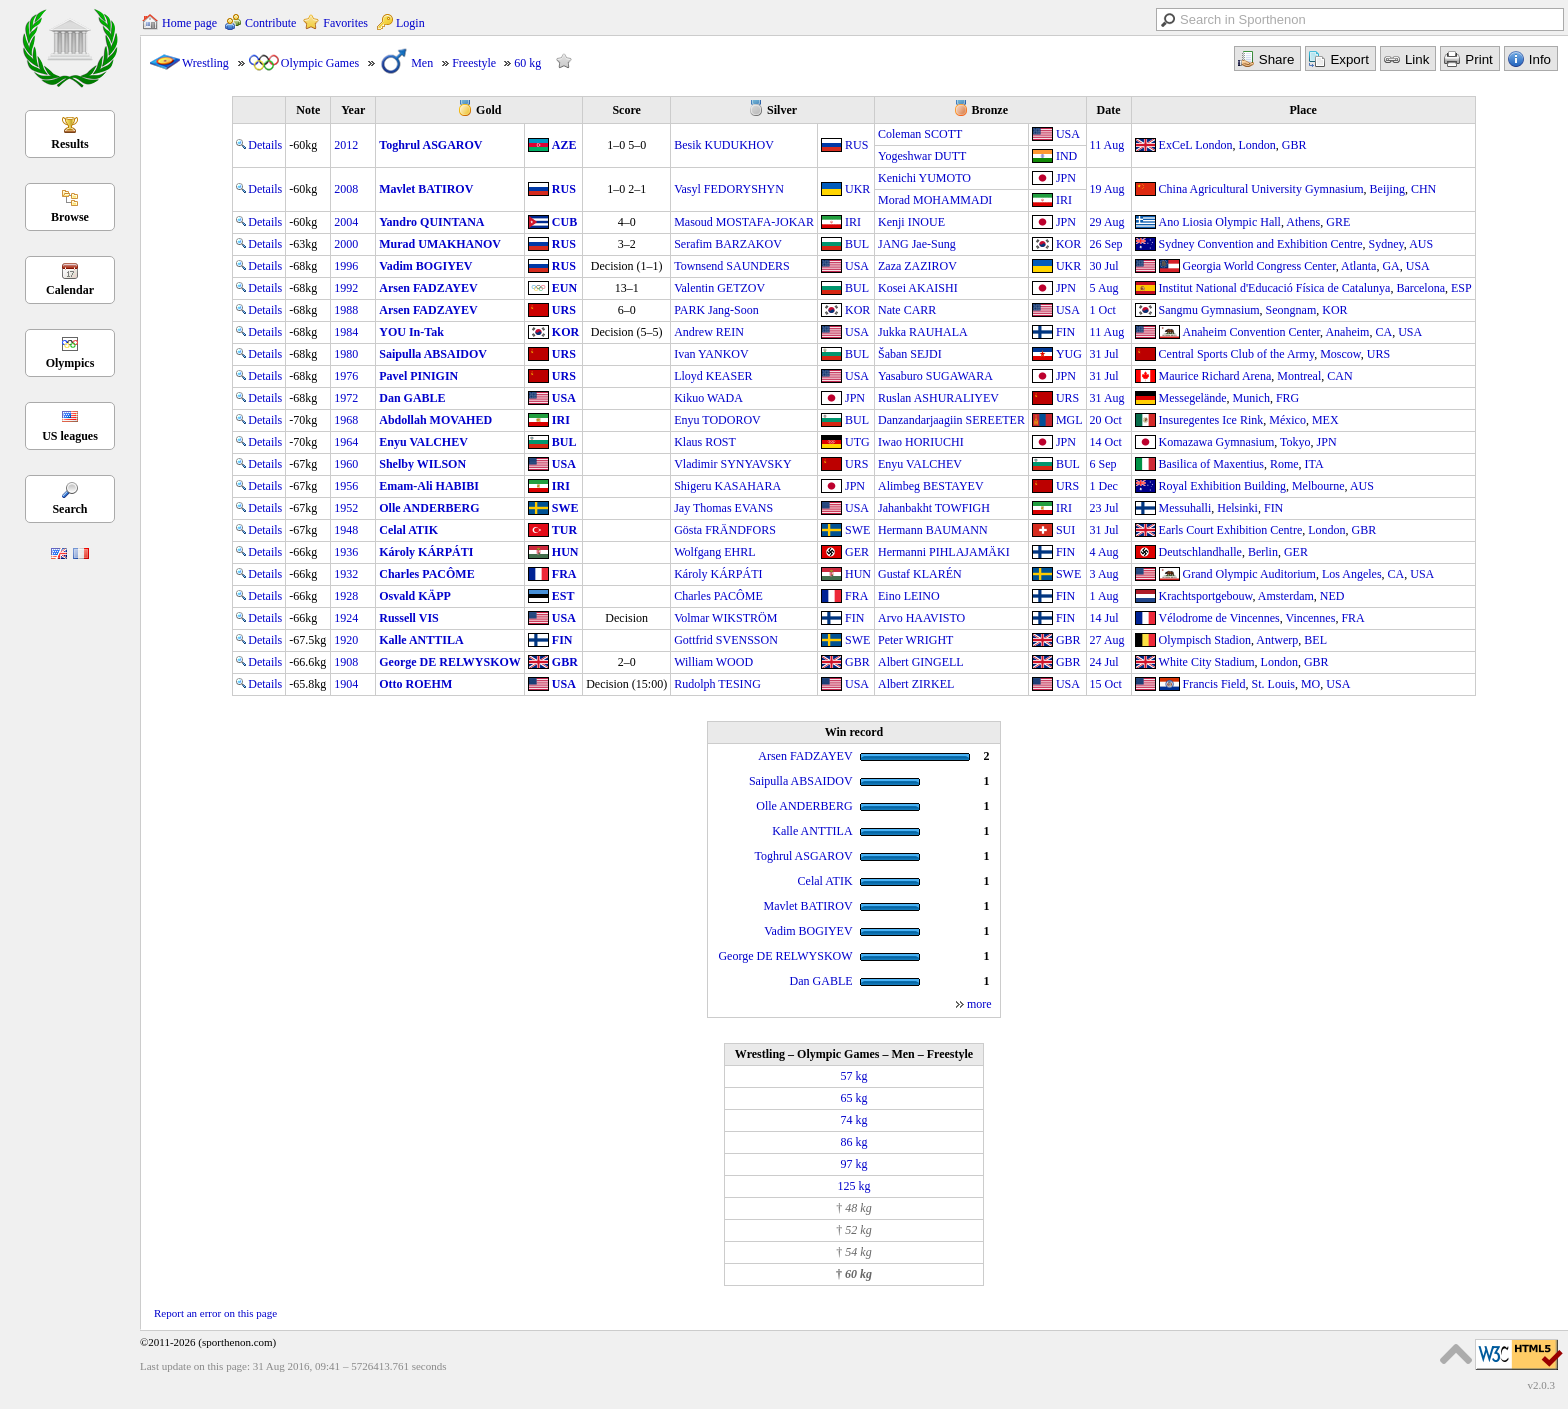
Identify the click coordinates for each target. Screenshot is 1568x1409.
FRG (1287, 398)
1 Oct (1103, 310)
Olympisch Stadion (1205, 640)
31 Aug (1107, 398)
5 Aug (1104, 288)
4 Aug (1104, 552)
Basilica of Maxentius (1211, 464)
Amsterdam (1286, 596)
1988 (346, 310)
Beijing (1387, 189)
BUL (857, 244)
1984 (346, 332)
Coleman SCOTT (920, 134)
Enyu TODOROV (717, 420)
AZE (564, 145)
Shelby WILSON (422, 464)
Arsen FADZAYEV (428, 288)
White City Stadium (1207, 662)
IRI (1064, 200)
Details (259, 145)
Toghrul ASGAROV (430, 145)
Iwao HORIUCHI (921, 442)
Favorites (345, 23)
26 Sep (1106, 244)
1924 (346, 618)
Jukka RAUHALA (923, 332)
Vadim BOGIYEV (425, 266)
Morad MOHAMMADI (935, 200)
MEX (1325, 420)
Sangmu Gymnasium (1209, 310)
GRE (1338, 222)
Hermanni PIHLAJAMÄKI (944, 552)
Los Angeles (1352, 574)
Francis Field (1214, 684)
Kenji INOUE (911, 222)
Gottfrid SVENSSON (726, 640)
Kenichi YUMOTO (924, 178)
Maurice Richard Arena (1215, 376)
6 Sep (1103, 464)
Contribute (270, 23)
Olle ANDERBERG (429, 508)
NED (1332, 596)
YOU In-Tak (411, 332)
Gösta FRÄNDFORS (725, 530)
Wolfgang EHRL (714, 552)
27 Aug (1107, 640)
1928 (346, 596)
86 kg (853, 1142)
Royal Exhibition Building (1222, 486)
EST (563, 596)
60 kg (527, 63)
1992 (346, 288)
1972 (346, 398)
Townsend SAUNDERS (732, 266)
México (1287, 420)
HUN (565, 552)
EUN (564, 288)
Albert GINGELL (921, 662)
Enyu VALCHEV (423, 442)
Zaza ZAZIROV (917, 266)
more (979, 1004)
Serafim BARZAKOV (728, 244)
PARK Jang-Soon (716, 310)
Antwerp (1277, 640)
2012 (346, 145)
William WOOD (713, 662)
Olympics (70, 363)
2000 (346, 244)
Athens (1303, 222)
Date (1109, 110)
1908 (346, 662)
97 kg (853, 1164)
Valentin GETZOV (719, 288)
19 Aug (1107, 189)
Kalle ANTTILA (421, 640)
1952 (346, 508)
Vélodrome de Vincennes (1219, 618)
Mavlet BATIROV (426, 189)
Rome (1284, 464)
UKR (857, 189)
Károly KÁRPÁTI (426, 552)
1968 (346, 420)
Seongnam (1291, 310)
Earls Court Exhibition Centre (1231, 530)
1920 (346, 640)
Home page (189, 23)
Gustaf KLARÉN (920, 574)
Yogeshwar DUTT (922, 156)
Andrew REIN (709, 332)
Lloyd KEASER (713, 376)
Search (69, 509)
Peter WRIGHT (915, 640)
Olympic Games (320, 63)
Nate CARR (907, 310)
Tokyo (1295, 442)
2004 (346, 222)
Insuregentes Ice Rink (1211, 420)
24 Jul (1104, 662)
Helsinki (1237, 508)
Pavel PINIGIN (418, 376)
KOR (1068, 244)
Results (69, 144)
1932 (346, 574)
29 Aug (1107, 222)
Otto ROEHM (415, 684)
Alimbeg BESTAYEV (931, 486)
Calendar (70, 290)
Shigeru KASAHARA (727, 486)
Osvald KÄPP (415, 596)
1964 (346, 442)
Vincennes (1310, 618)
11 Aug (1107, 145)
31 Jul (1104, 354)
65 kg (853, 1098)
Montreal (1299, 376)
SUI (1065, 530)
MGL (1069, 420)
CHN (1423, 189)
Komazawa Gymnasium (1217, 442)
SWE (565, 508)
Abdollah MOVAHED (435, 420)
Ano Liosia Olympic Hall (1220, 222)
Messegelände (1193, 398)
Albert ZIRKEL (916, 684)
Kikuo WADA (708, 398)
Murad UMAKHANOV (440, 244)
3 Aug (1104, 574)
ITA (1314, 464)
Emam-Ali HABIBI (429, 486)
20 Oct (1106, 420)
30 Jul (1104, 266)
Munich (1251, 398)
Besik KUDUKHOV (724, 145)
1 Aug (1104, 596)
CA (1383, 332)
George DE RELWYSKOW (450, 662)
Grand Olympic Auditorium (1249, 574)
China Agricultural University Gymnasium (1261, 189)
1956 (346, 486)
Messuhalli (1185, 508)
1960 (346, 464)
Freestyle (474, 63)
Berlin (1263, 552)
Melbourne (1318, 486)
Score (626, 110)
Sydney (1386, 244)
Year (353, 110)
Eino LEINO (909, 596)
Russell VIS (408, 618)
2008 (346, 189)
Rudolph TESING (717, 684)
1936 (346, 552)
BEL (1315, 640)
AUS (1421, 244)
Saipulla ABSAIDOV (433, 354)
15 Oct (1106, 684)
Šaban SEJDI (910, 354)
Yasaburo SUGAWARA (935, 376)
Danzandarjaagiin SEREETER (951, 420)
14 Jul (1104, 618)
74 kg (853, 1120)
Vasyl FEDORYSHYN (729, 189)
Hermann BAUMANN (933, 530)
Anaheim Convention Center (1252, 332)
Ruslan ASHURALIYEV (938, 398)
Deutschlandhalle (1200, 552)
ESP (1461, 288)
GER (857, 552)
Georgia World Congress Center (1259, 266)
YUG (1069, 354)
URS (564, 310)
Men (422, 63)
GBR (1294, 145)
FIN (1065, 332)
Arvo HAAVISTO (921, 618)
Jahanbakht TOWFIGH (934, 508)
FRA (564, 574)
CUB (564, 222)
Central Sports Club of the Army (1237, 354)
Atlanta (1358, 266)
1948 (346, 530)
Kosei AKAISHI (918, 288)
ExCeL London (1196, 145)
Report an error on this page (215, 1313)
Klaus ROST (705, 442)
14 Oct (1106, 442)
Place (1303, 110)
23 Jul (1104, 508)
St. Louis (1273, 684)
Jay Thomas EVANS (723, 508)
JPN (1066, 178)
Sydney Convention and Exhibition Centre (1261, 244)
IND (1066, 156)
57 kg (853, 1076)
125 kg (853, 1186)
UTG (857, 442)
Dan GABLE (412, 398)
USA (1068, 134)
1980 (346, 354)
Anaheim (1347, 332)
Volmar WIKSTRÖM (725, 618)
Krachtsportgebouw (1206, 596)
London (1256, 145)
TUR (564, 530)
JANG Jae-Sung (917, 244)
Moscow (1340, 354)
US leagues (70, 436)
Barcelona (1420, 288)
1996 (346, 266)
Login (410, 23)
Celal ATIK (408, 530)
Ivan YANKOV (711, 354)
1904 (346, 684)
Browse (70, 217)
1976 (346, 376)
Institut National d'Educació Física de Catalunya (1275, 288)
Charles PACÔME (426, 574)
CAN (1339, 376)
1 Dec (1104, 486)
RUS (856, 145)
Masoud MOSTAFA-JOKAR (744, 222)
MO (1310, 684)
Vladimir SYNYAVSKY (732, 464)
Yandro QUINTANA (431, 222)
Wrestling (205, 63)
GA (1390, 266)
